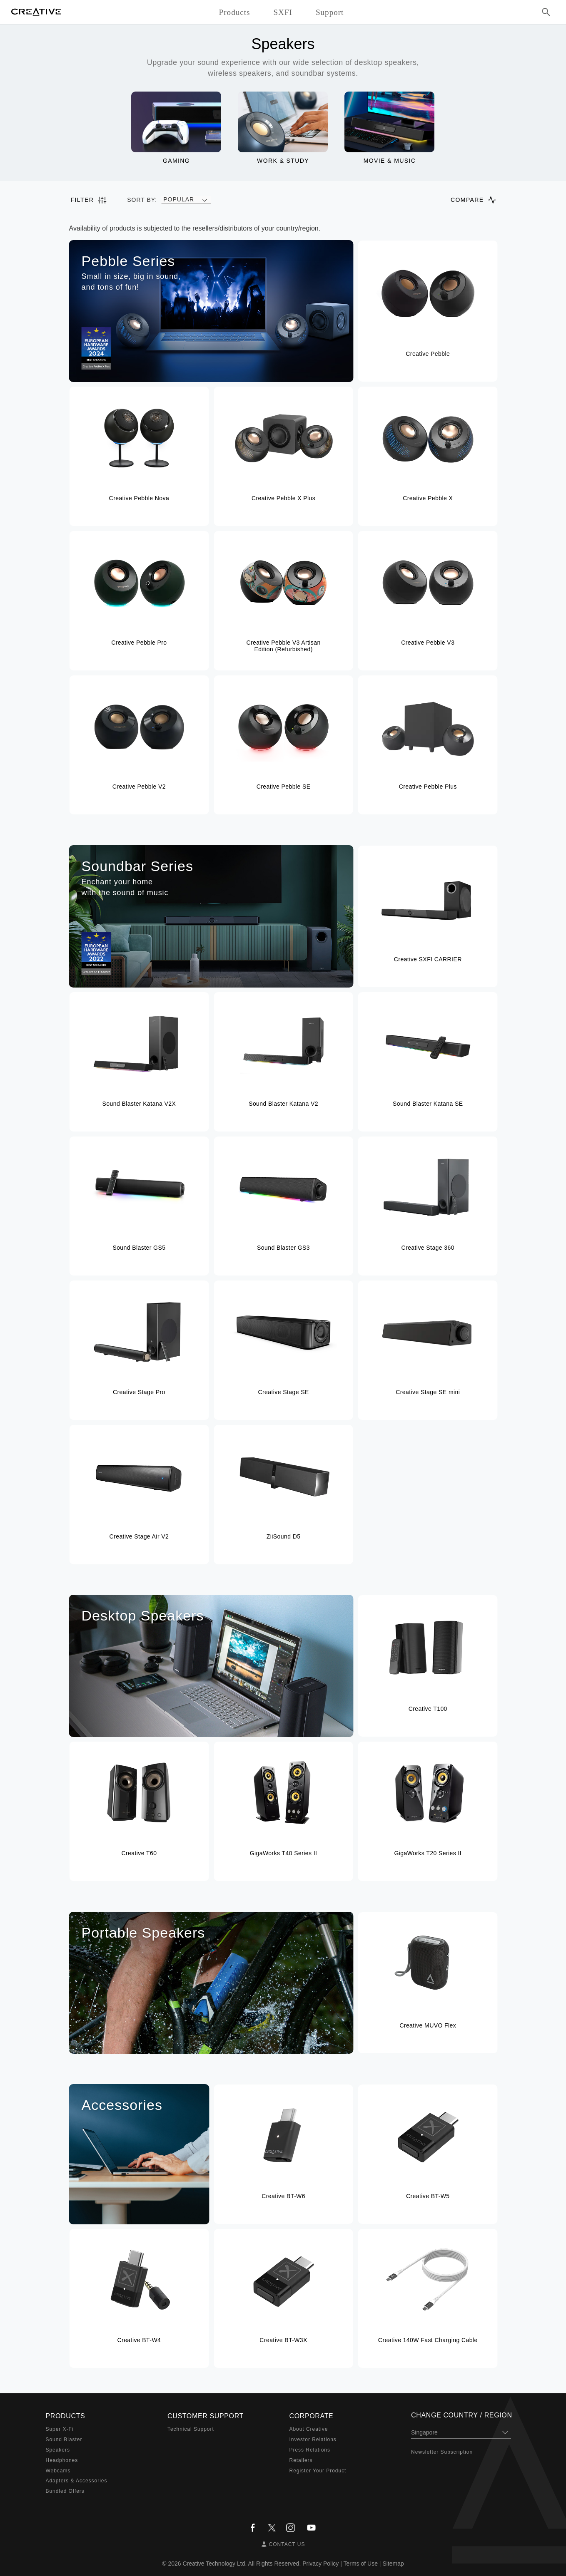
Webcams (58, 2471)
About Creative (308, 2429)
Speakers (58, 2450)
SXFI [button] (282, 12)
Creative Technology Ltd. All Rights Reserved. (242, 2563)
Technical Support (190, 2429)
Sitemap (393, 2563)
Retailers (301, 2460)
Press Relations (309, 2450)
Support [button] (330, 12)
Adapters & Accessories (76, 2481)
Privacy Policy (320, 2563)
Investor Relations (313, 2439)
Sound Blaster (64, 2439)
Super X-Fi (60, 2429)
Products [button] (234, 12)
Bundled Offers (65, 2491)
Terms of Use (360, 2563)
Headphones (62, 2460)
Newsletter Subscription (442, 2452)
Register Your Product (318, 2471)
